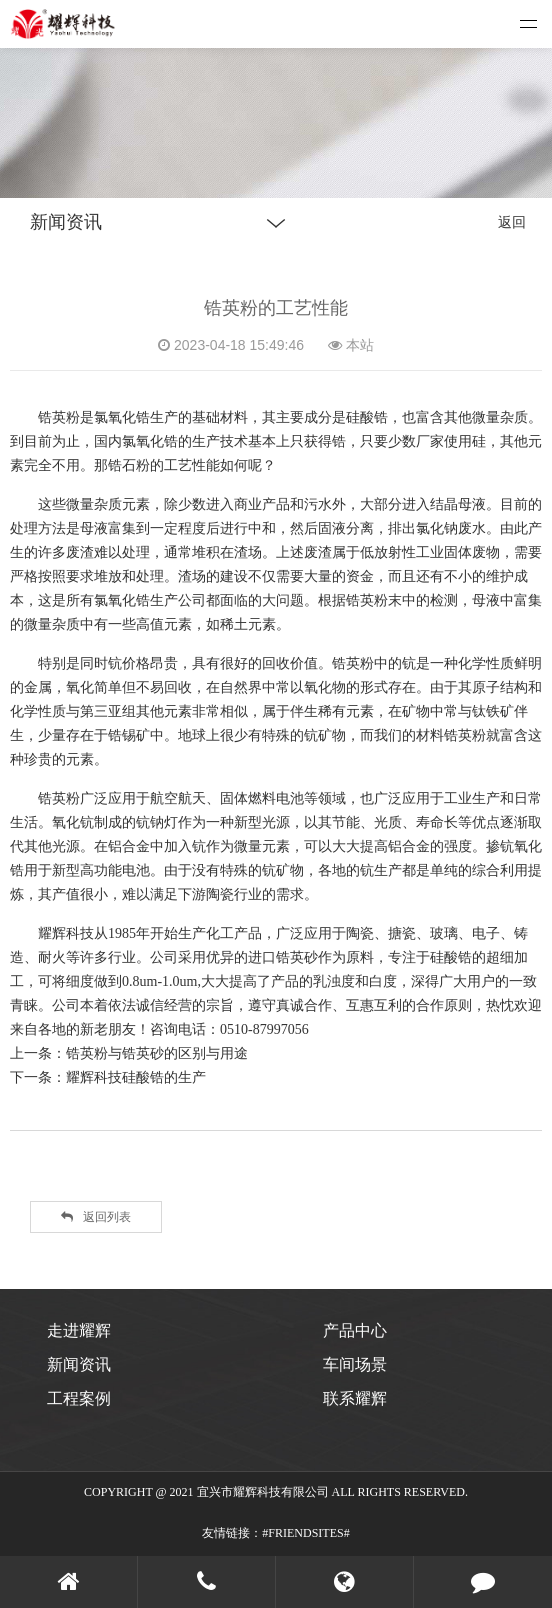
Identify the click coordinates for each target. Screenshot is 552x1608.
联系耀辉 (355, 1398)
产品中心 (355, 1330)
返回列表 (96, 1217)
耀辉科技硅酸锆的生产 (136, 1077)
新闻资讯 (79, 1364)
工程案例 (79, 1398)
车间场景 (355, 1364)
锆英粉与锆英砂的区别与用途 (157, 1053)
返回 (512, 222)
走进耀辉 (79, 1330)
